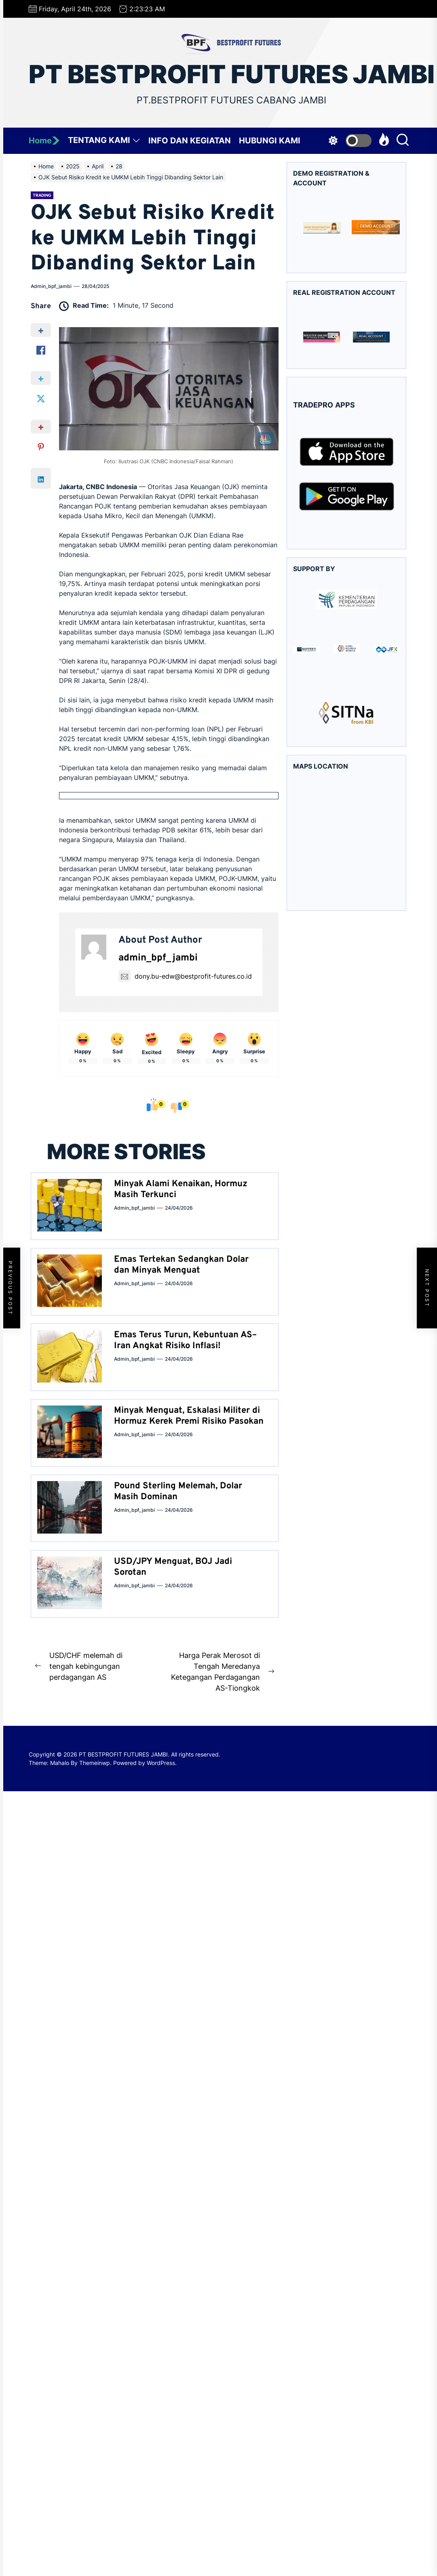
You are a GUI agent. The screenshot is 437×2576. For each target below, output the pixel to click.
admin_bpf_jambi (51, 286)
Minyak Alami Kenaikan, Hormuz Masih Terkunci (180, 1189)
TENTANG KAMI (104, 141)
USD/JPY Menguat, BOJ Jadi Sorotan (173, 1567)
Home (44, 140)
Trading (42, 195)
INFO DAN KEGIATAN (189, 140)
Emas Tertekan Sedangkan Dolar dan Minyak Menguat (181, 1264)
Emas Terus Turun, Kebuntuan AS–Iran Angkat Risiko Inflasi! (185, 1340)
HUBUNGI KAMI (269, 140)
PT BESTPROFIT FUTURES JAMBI (232, 74)
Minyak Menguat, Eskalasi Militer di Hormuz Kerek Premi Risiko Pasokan (189, 1416)
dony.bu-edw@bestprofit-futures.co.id (185, 976)
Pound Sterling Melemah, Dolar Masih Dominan (178, 1491)
